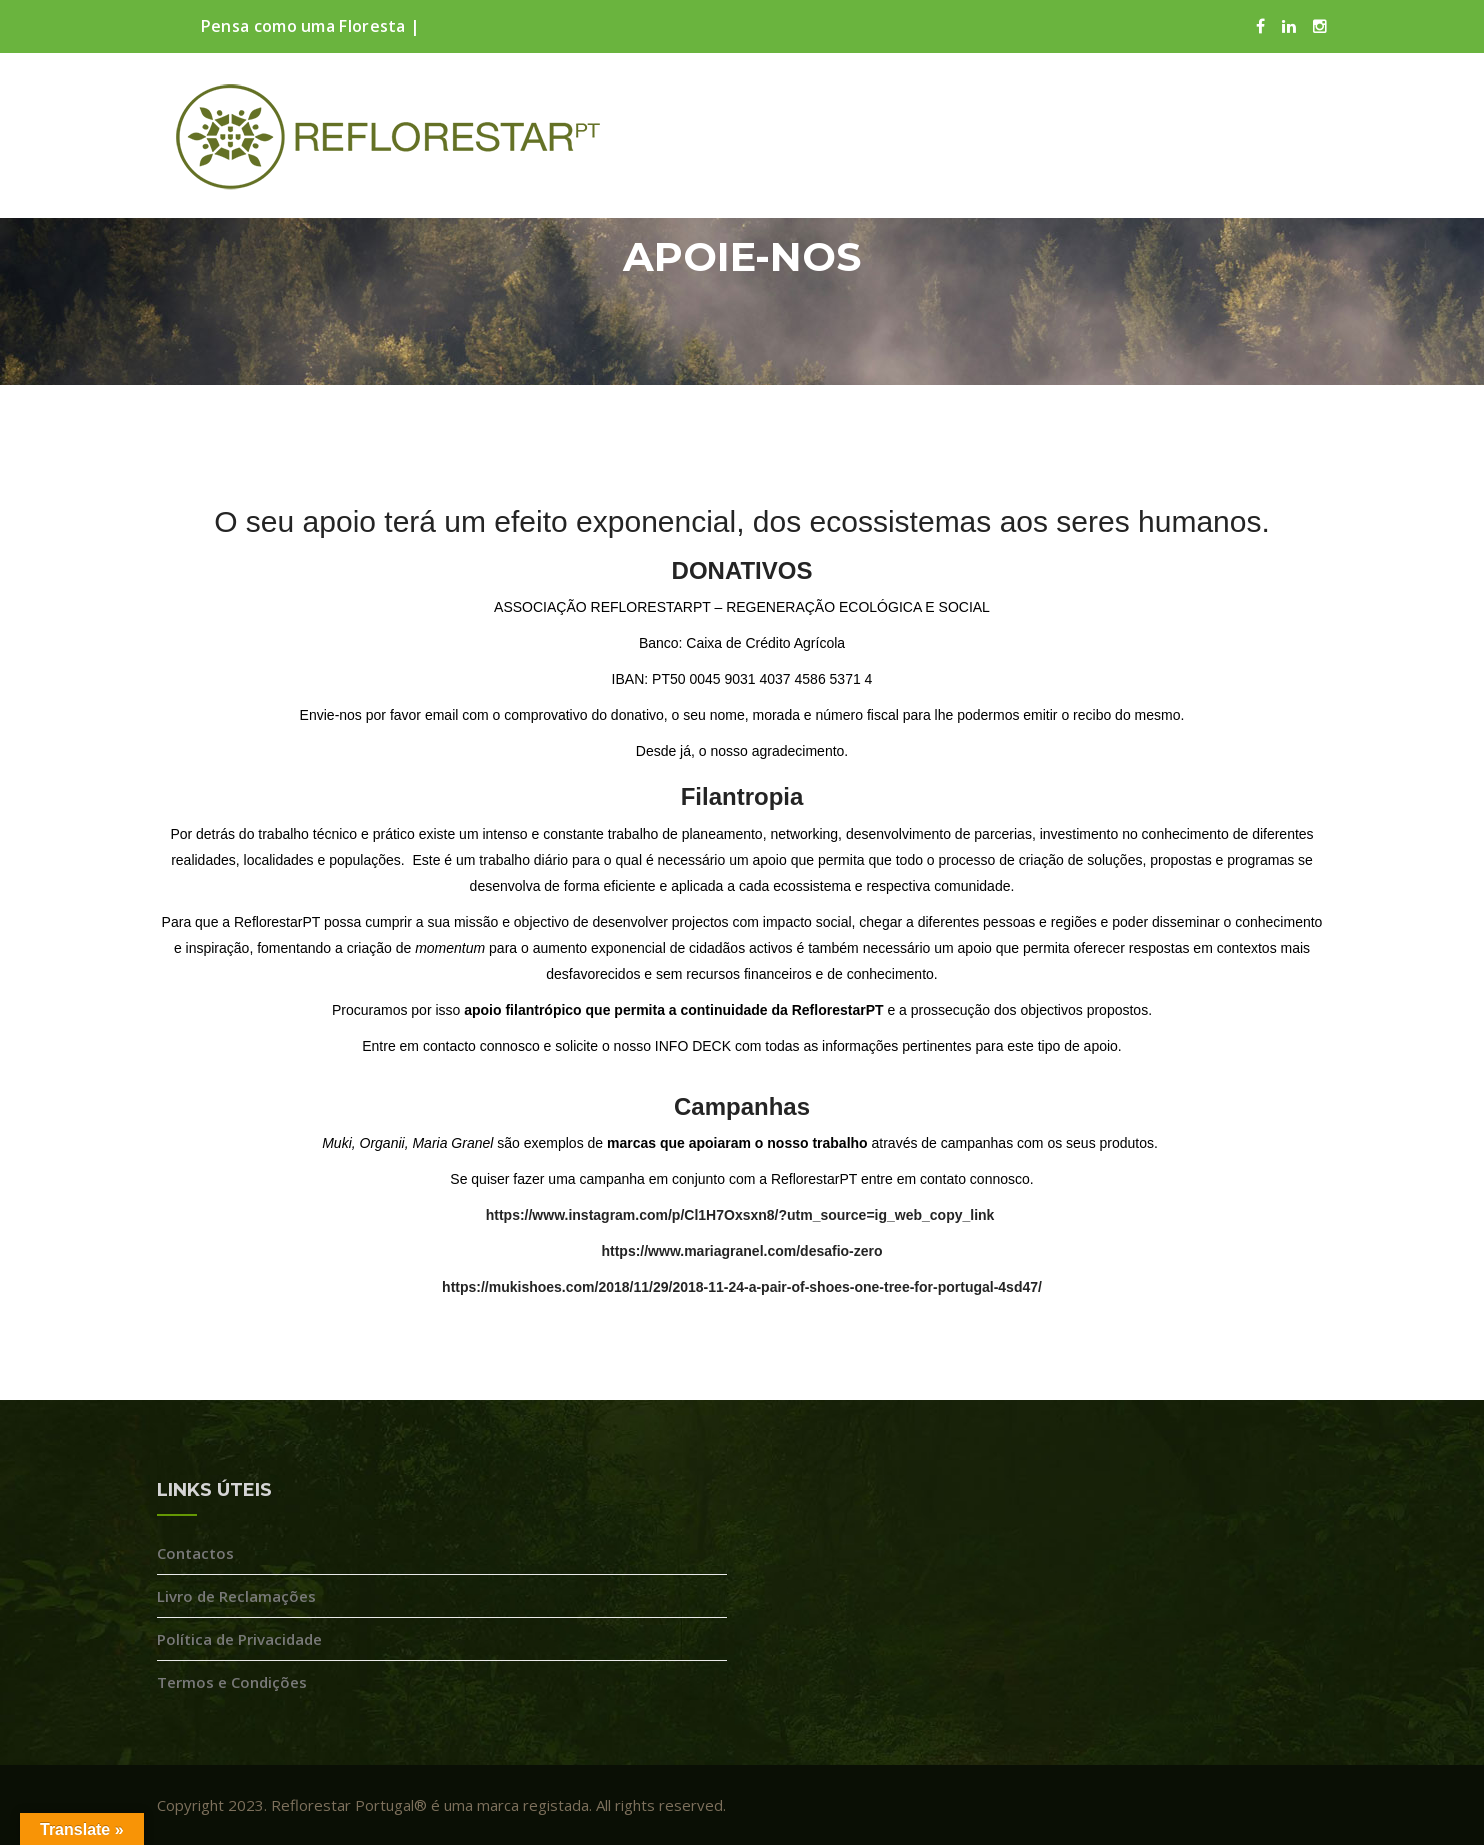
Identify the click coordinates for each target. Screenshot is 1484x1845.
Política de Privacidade (239, 1639)
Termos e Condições (232, 1682)
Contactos (195, 1553)
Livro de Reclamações (236, 1596)
